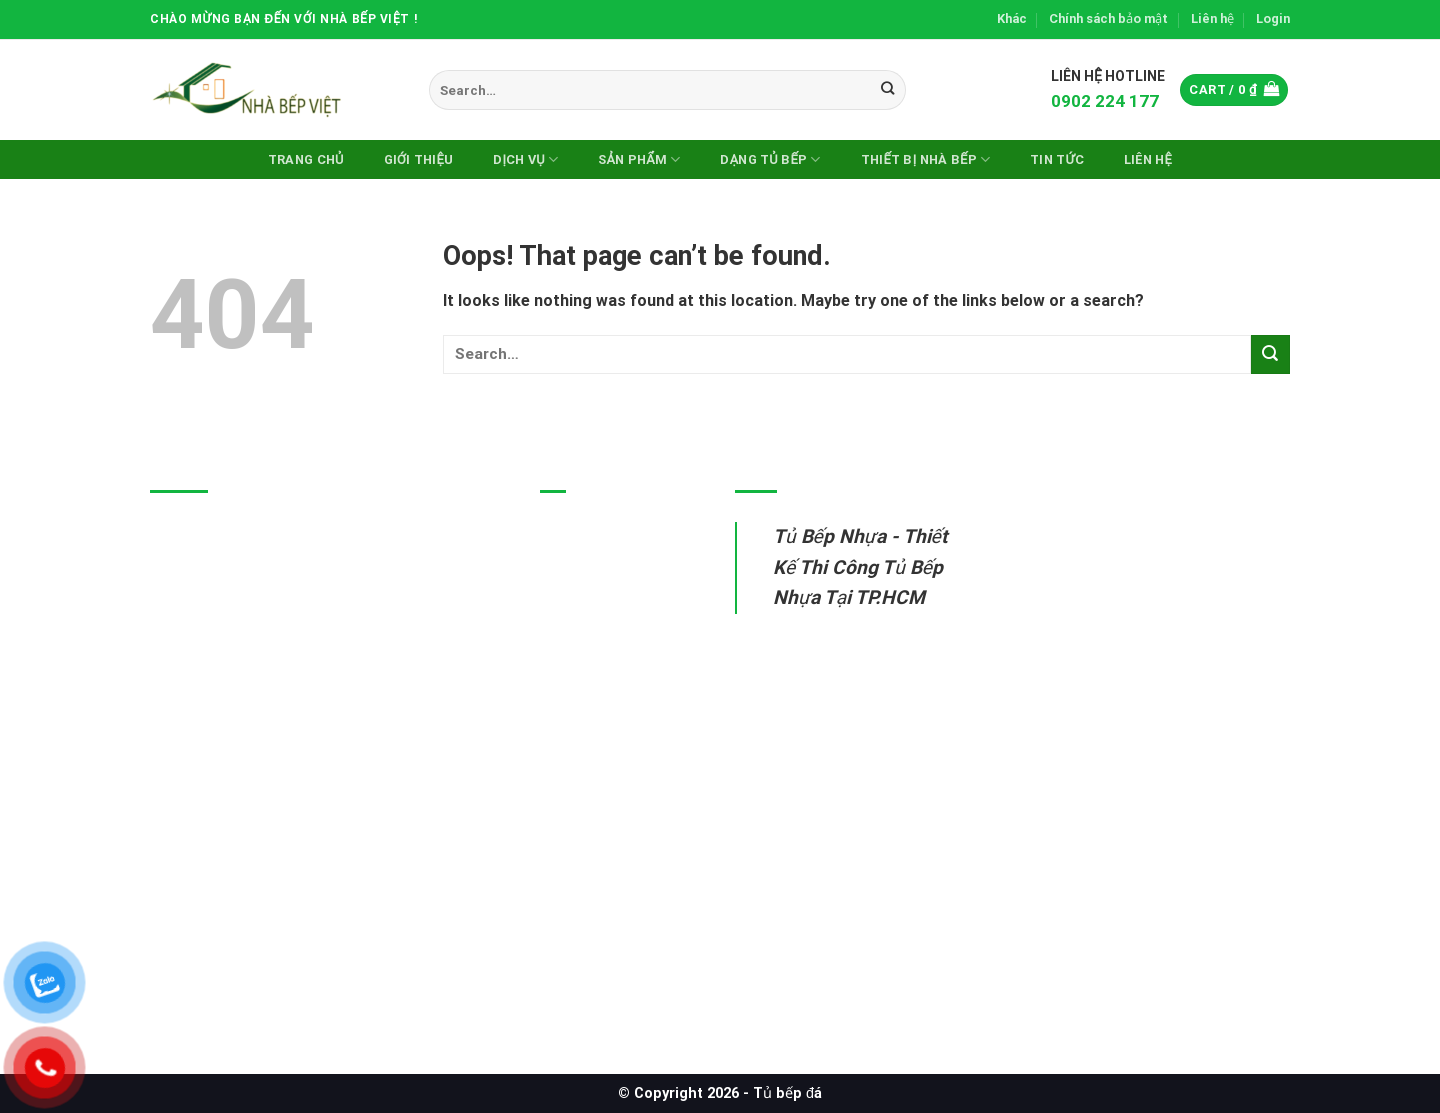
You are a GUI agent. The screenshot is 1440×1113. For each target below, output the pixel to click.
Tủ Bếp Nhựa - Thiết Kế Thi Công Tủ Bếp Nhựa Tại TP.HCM (860, 567)
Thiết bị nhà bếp (599, 673)
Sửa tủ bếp (581, 719)
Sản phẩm (639, 159)
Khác (1012, 18)
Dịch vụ (525, 159)
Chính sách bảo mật (1108, 18)
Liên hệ (1212, 18)
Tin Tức (1057, 159)
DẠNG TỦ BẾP (770, 159)
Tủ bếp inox (583, 580)
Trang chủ (306, 159)
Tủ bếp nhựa (587, 534)
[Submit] (887, 90)
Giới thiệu (419, 159)
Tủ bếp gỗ (578, 627)
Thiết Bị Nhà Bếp (926, 159)
